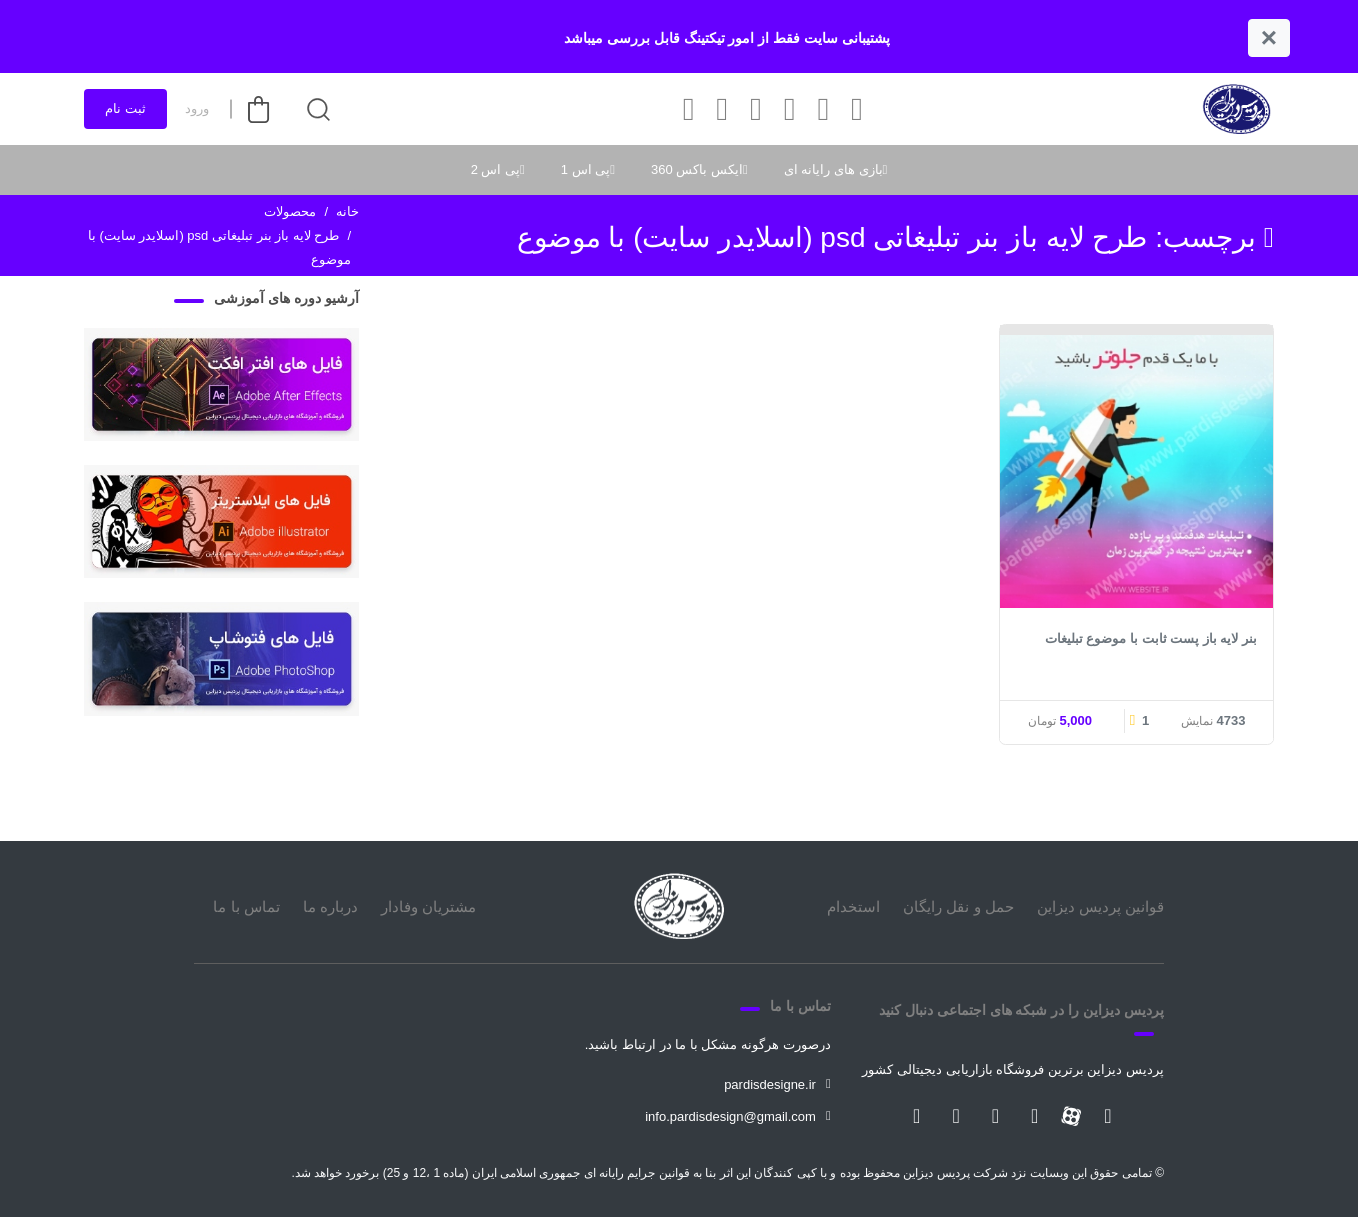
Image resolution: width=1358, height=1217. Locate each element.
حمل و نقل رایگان (958, 906)
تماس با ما (246, 906)
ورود (197, 108)
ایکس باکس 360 (697, 169)
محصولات (290, 211)
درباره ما (330, 906)
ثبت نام (125, 108)
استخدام (853, 906)
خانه (347, 211)
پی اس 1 (585, 169)
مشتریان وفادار (428, 906)
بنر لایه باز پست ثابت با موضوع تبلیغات (1151, 638)
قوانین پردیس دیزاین (1100, 906)
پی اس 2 (495, 169)
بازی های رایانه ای (833, 169)
